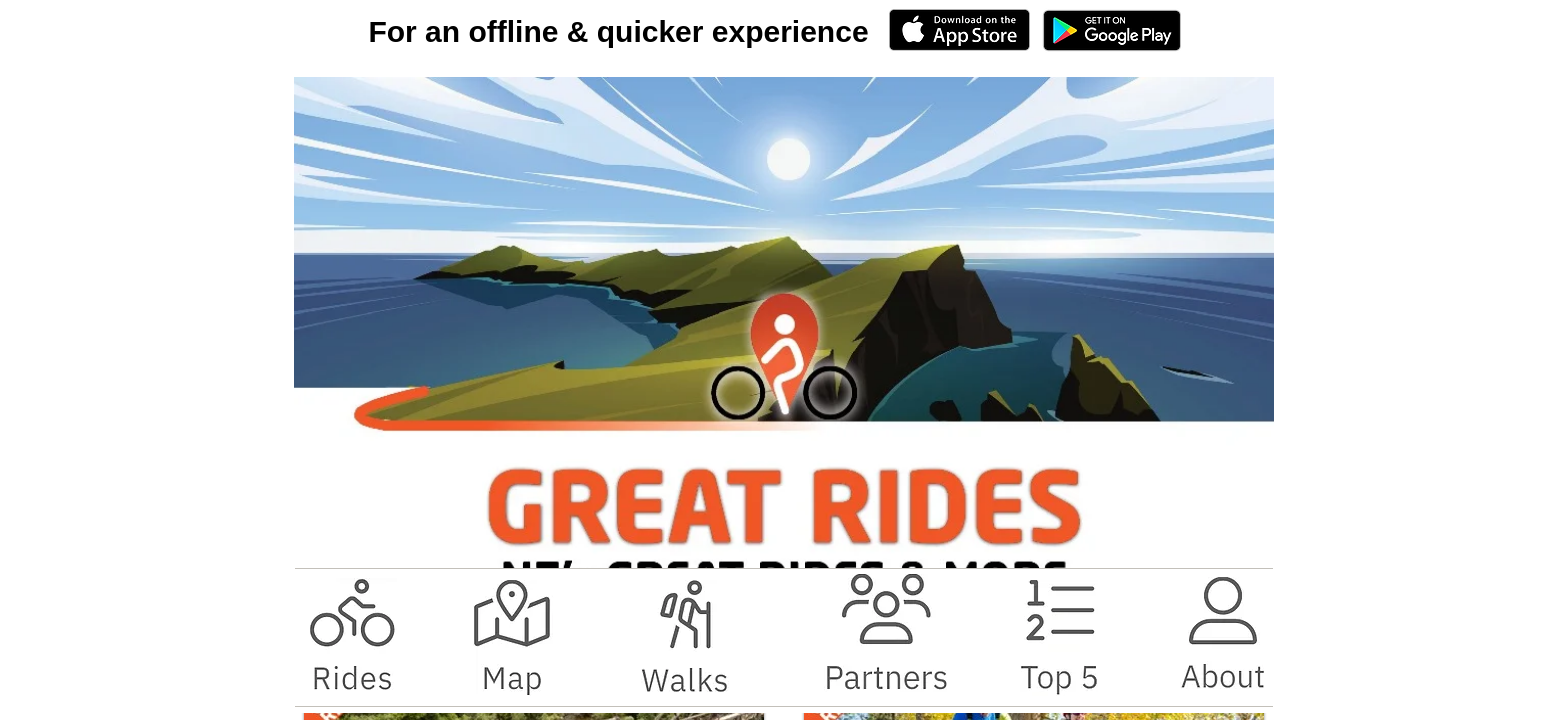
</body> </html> (784, 360)
